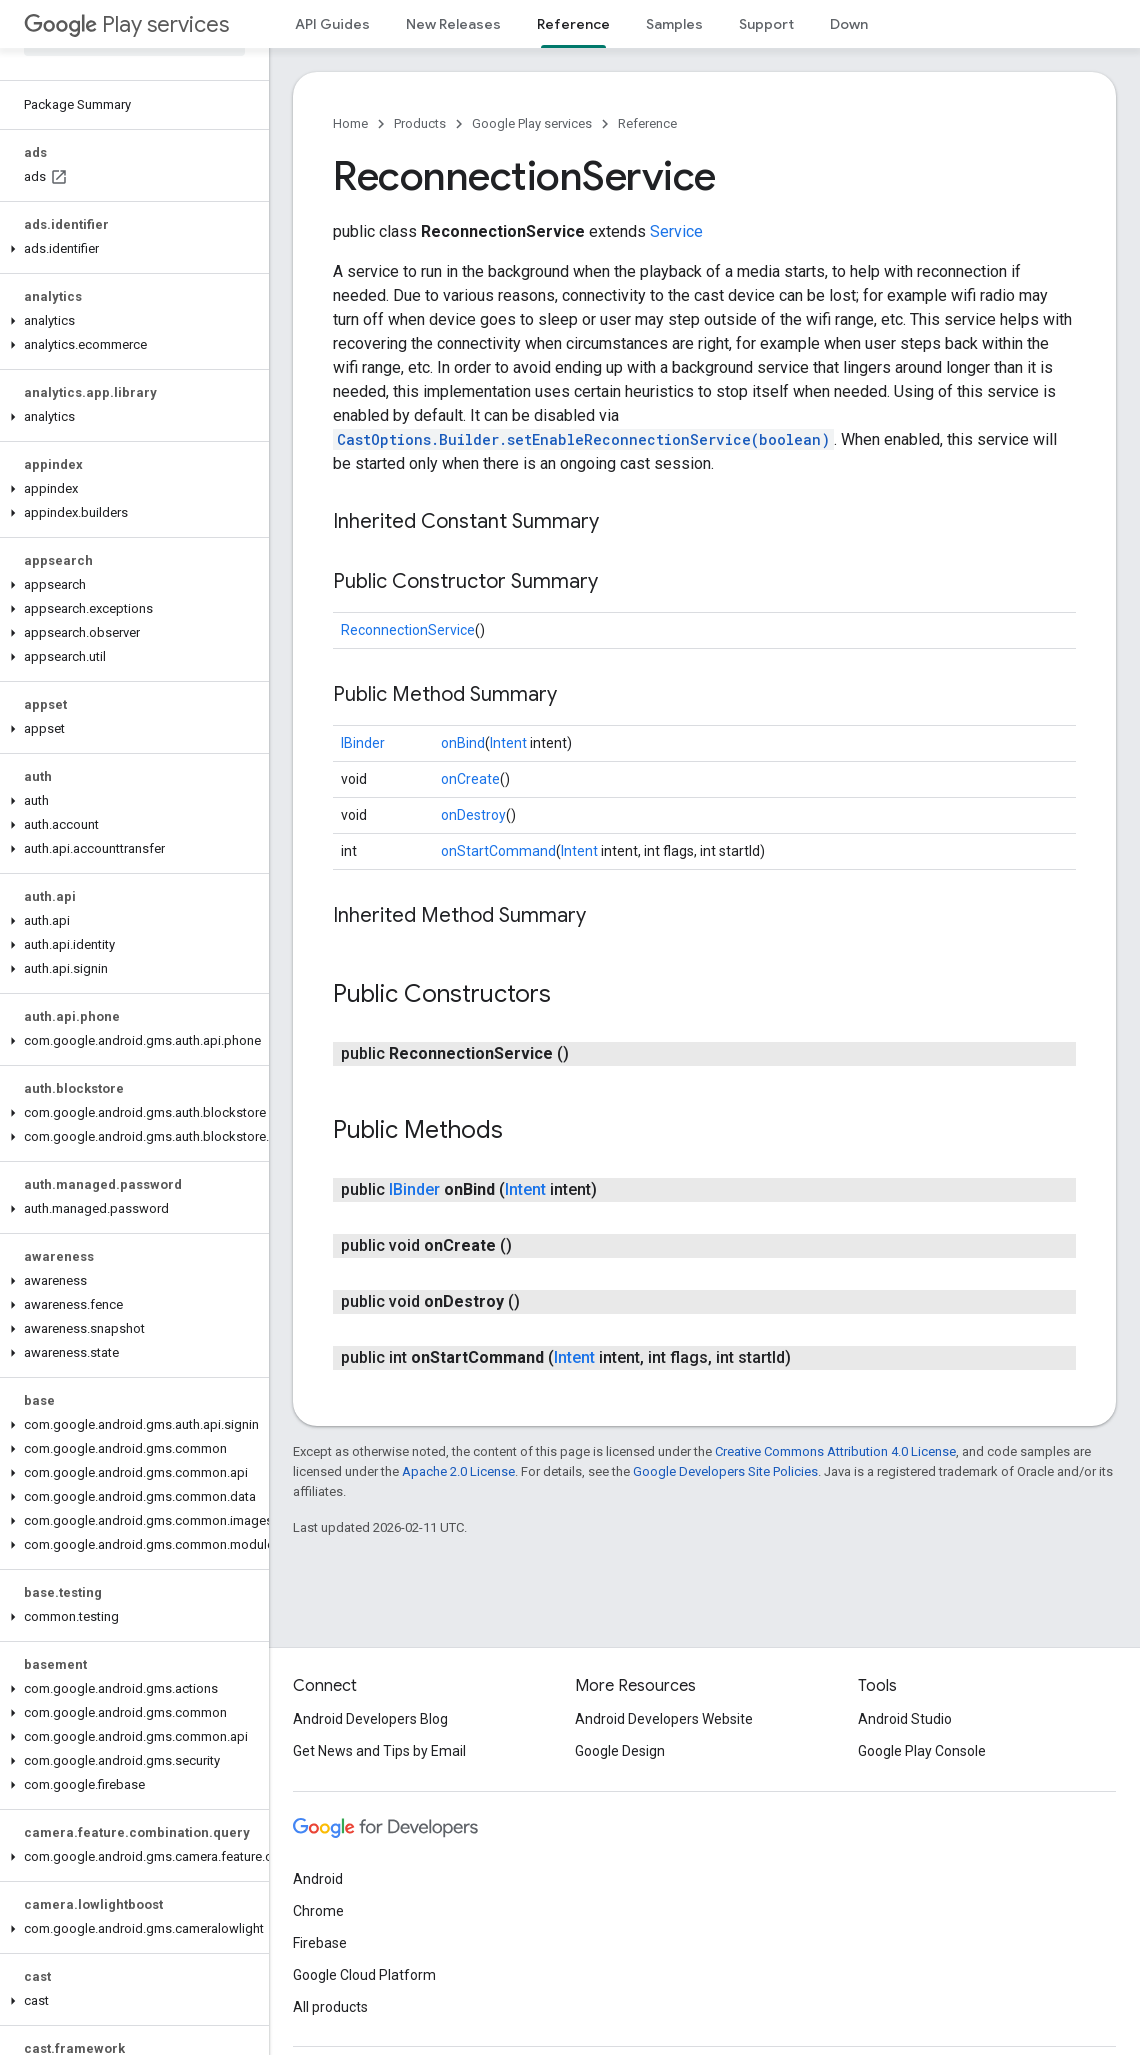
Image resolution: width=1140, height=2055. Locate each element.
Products (420, 123)
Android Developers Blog (370, 1719)
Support (766, 24)
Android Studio (905, 1719)
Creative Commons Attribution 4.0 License (835, 1451)
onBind (463, 743)
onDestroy (473, 815)
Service (676, 231)
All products (330, 2007)
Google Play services (532, 123)
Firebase (320, 1943)
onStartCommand (498, 851)
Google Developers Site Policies (725, 1471)
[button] (130, 249)
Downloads (867, 24)
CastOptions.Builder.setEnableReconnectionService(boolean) (583, 439)
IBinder (363, 743)
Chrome (318, 1911)
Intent (508, 743)
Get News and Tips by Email (379, 1751)
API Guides (332, 24)
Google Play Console (922, 1751)
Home (350, 123)
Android (318, 1879)
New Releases (453, 24)
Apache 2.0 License (458, 1471)
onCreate (470, 779)
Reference (647, 123)
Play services (126, 24)
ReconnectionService (408, 630)
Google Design (620, 1751)
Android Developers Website (664, 1719)
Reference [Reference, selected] (573, 24)
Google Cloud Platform (364, 1975)
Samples (674, 24)
